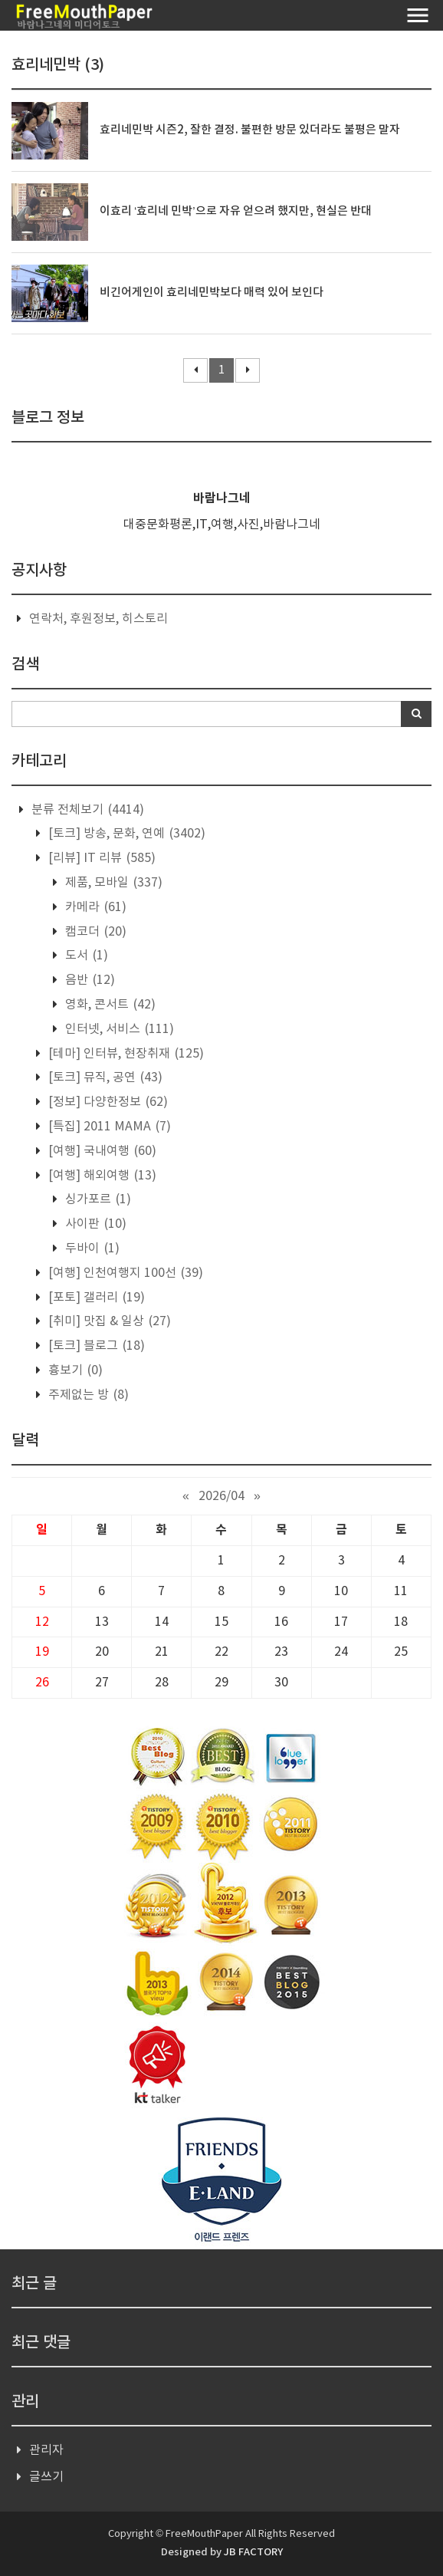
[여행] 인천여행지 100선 (124, 1273)
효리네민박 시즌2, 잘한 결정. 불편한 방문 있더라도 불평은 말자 (250, 130)
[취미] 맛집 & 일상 (108, 1321)
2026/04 (221, 1496)
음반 (88, 980)
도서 (85, 955)
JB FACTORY (253, 2552)
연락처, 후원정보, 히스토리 (98, 619)
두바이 (91, 1248)
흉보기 (74, 1370)
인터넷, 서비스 (118, 1029)
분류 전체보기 (86, 810)
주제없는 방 (87, 1395)
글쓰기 (46, 2477)
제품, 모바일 (112, 883)
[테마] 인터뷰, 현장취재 (124, 1054)
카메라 (94, 907)
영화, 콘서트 (109, 1005)
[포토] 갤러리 (95, 1297)
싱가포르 (96, 1199)
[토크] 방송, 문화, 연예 (125, 834)
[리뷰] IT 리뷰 (100, 858)
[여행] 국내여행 (100, 1151)
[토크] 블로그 (95, 1346)
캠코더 (94, 932)
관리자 (46, 2450)
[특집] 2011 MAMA (108, 1126)
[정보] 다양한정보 (106, 1102)
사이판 (94, 1224)
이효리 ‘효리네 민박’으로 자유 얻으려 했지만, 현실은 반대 (236, 211)
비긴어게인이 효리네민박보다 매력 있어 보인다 (211, 292)
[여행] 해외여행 (100, 1176)
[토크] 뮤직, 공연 (103, 1077)
